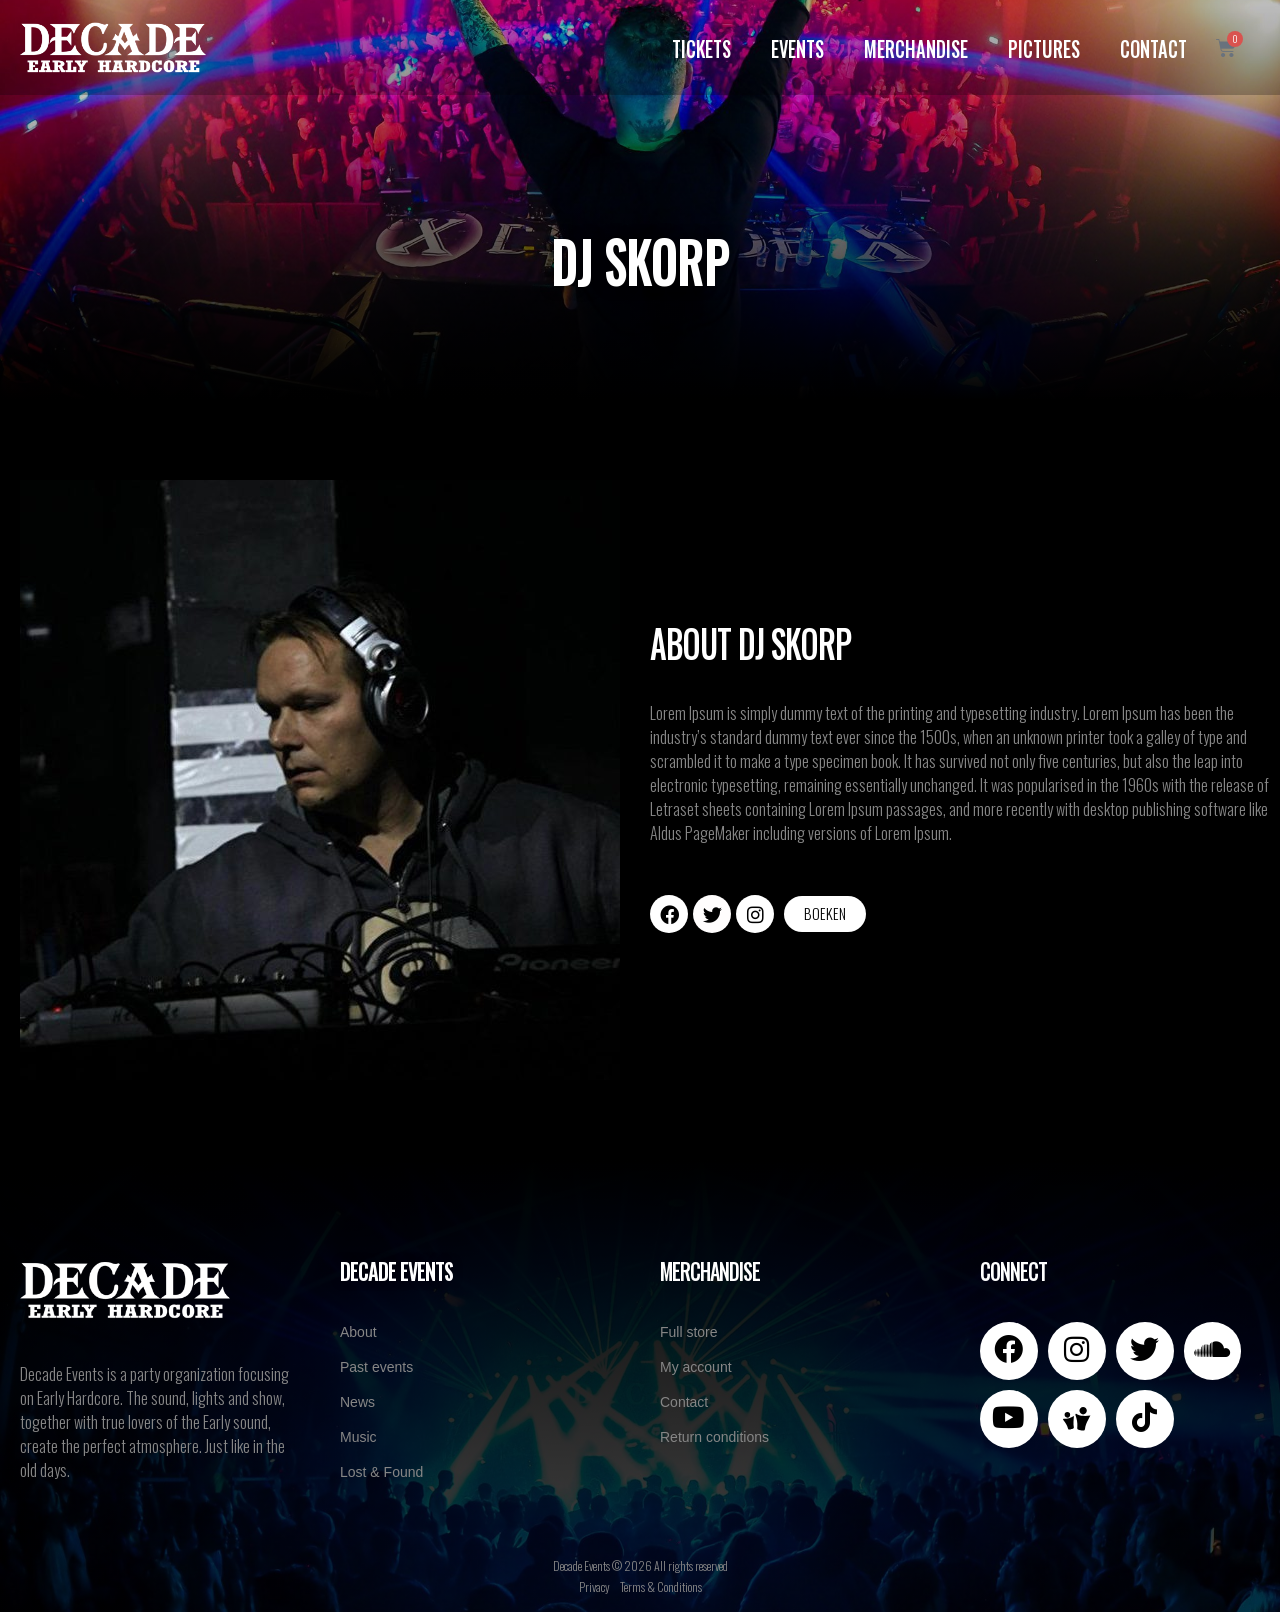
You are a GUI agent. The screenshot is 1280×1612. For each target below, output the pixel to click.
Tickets (701, 47)
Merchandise (916, 47)
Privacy (594, 1586)
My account (696, 1367)
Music (358, 1437)
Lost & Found (381, 1472)
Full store (689, 1332)
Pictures (1044, 47)
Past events (376, 1367)
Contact (1153, 47)
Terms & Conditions (661, 1586)
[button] (825, 914)
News (357, 1402)
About (358, 1332)
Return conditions (714, 1437)
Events (797, 47)
